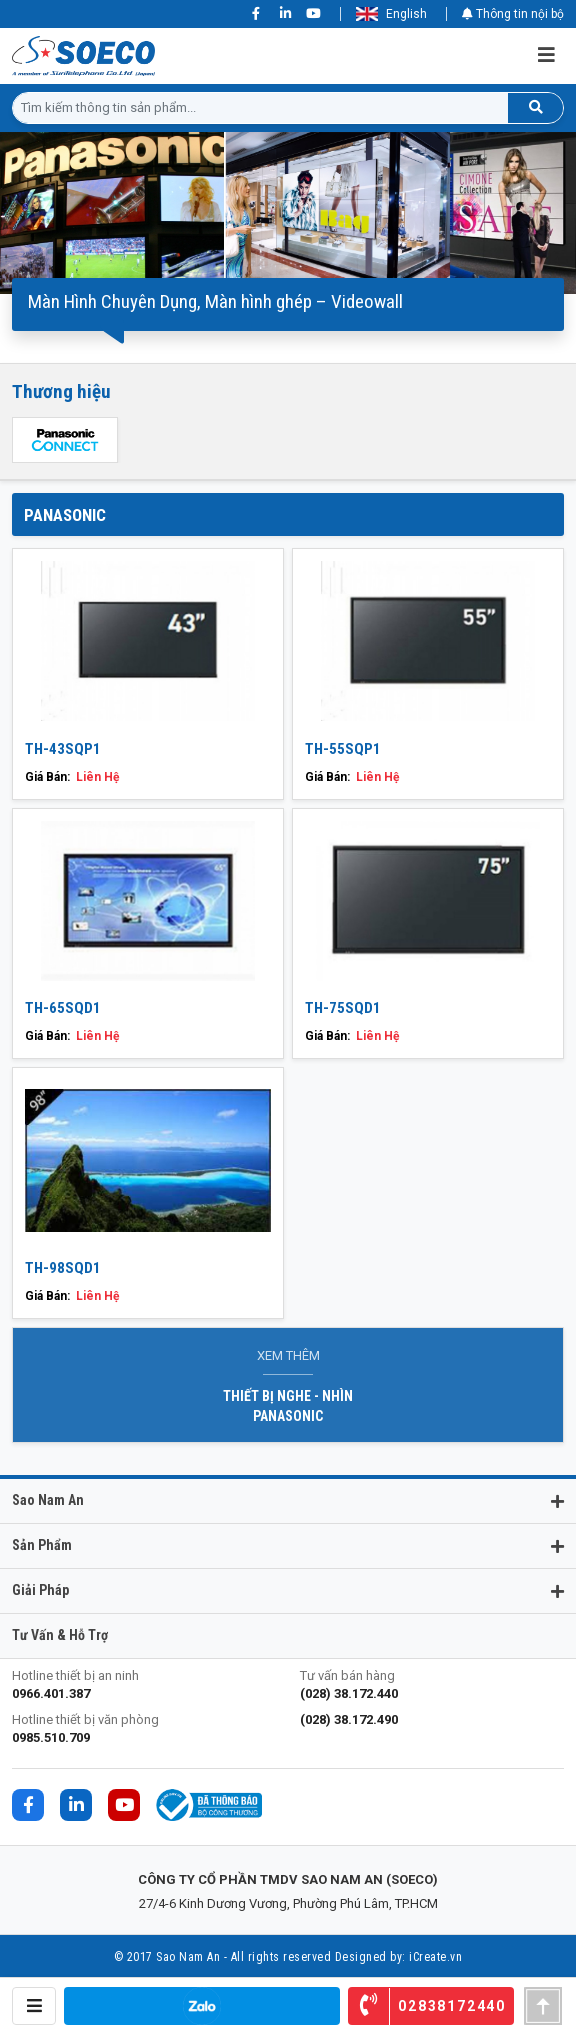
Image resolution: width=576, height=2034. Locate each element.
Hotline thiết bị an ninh (144, 1685)
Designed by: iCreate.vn (399, 1957)
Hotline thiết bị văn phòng (144, 1729)
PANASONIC (65, 515)
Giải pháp (40, 1590)
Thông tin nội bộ (513, 14)
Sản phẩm (42, 1545)
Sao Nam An (48, 1500)
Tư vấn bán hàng (432, 1685)
